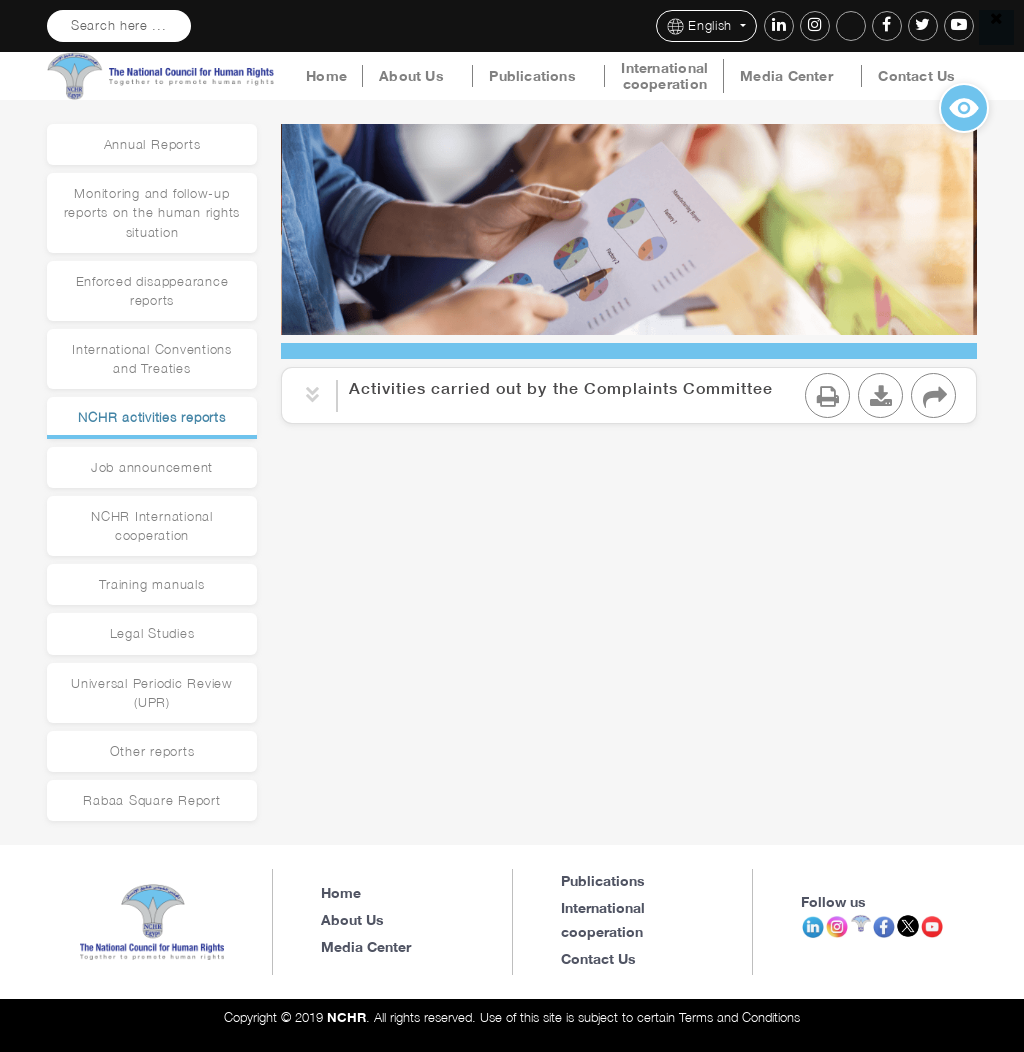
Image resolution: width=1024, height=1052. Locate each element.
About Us (411, 76)
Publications (532, 76)
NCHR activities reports (151, 417)
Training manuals (151, 584)
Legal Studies (152, 633)
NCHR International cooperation (152, 526)
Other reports (152, 751)
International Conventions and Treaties (152, 359)
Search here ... (119, 25)
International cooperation (664, 76)
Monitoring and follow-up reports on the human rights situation (152, 212)
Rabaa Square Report (151, 800)
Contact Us (916, 76)
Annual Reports (152, 144)
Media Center (786, 76)
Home (326, 76)
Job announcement (152, 467)
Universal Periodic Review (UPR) (152, 693)
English (702, 26)
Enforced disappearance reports (152, 291)
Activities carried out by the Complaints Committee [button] (561, 387)
